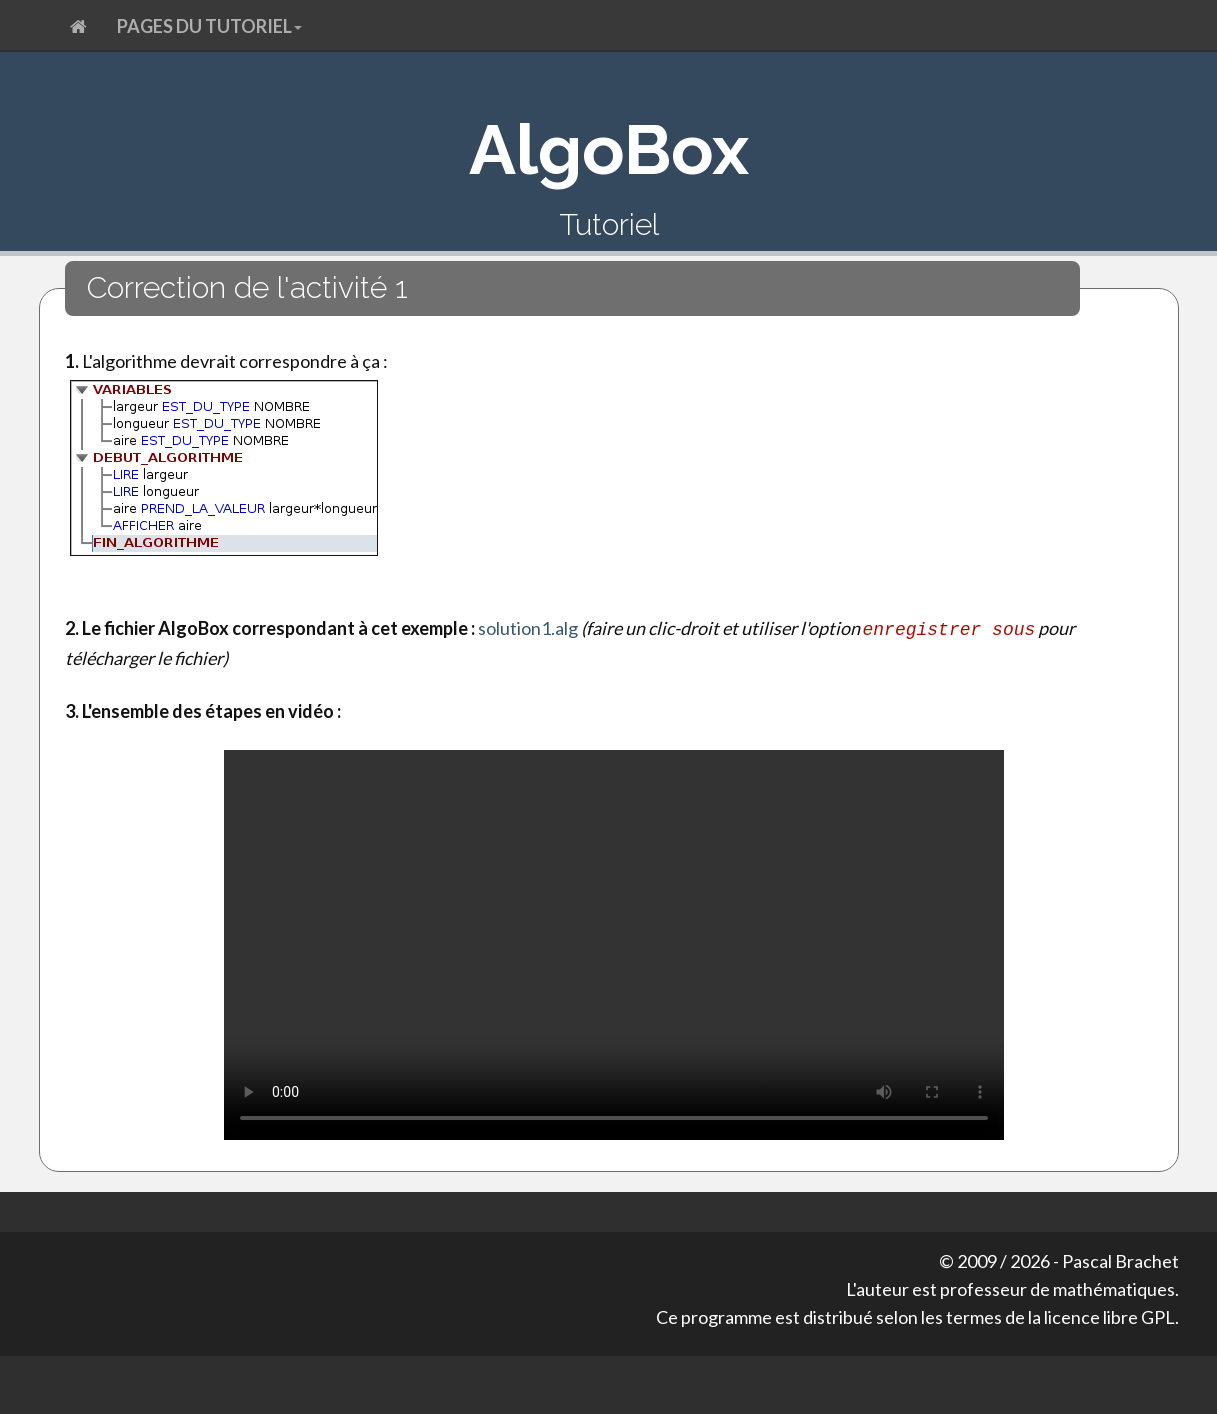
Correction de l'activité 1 (247, 287)
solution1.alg (528, 628)
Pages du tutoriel (209, 26)
